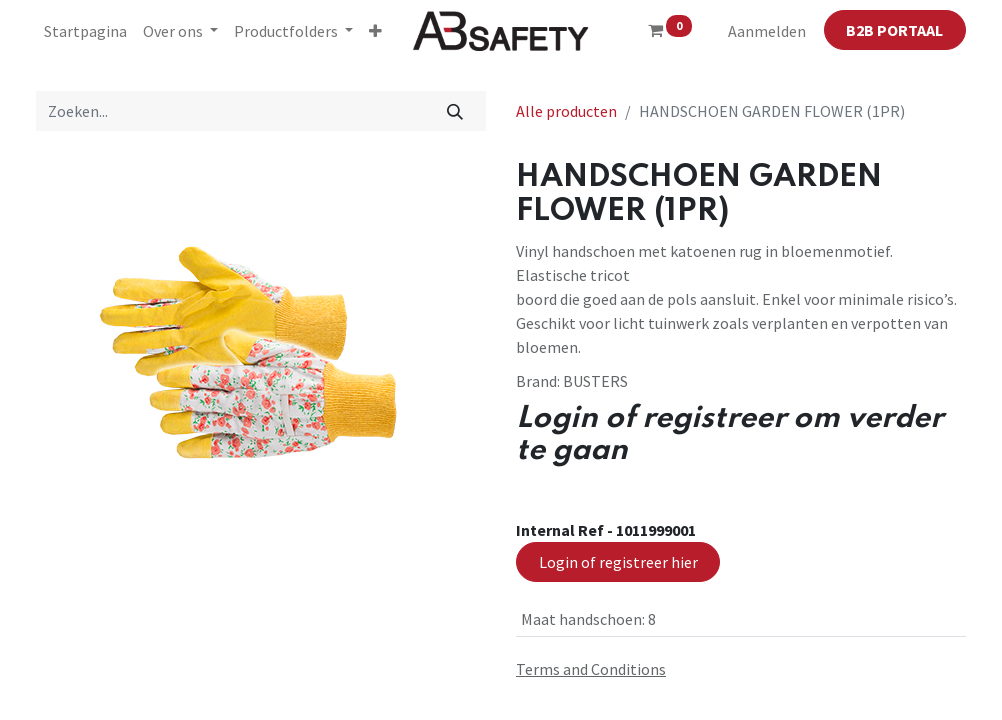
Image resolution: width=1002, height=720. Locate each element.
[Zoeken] (455, 111)
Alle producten (566, 111)
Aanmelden (767, 31)
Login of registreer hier (618, 562)
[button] (375, 31)
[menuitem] (85, 31)
